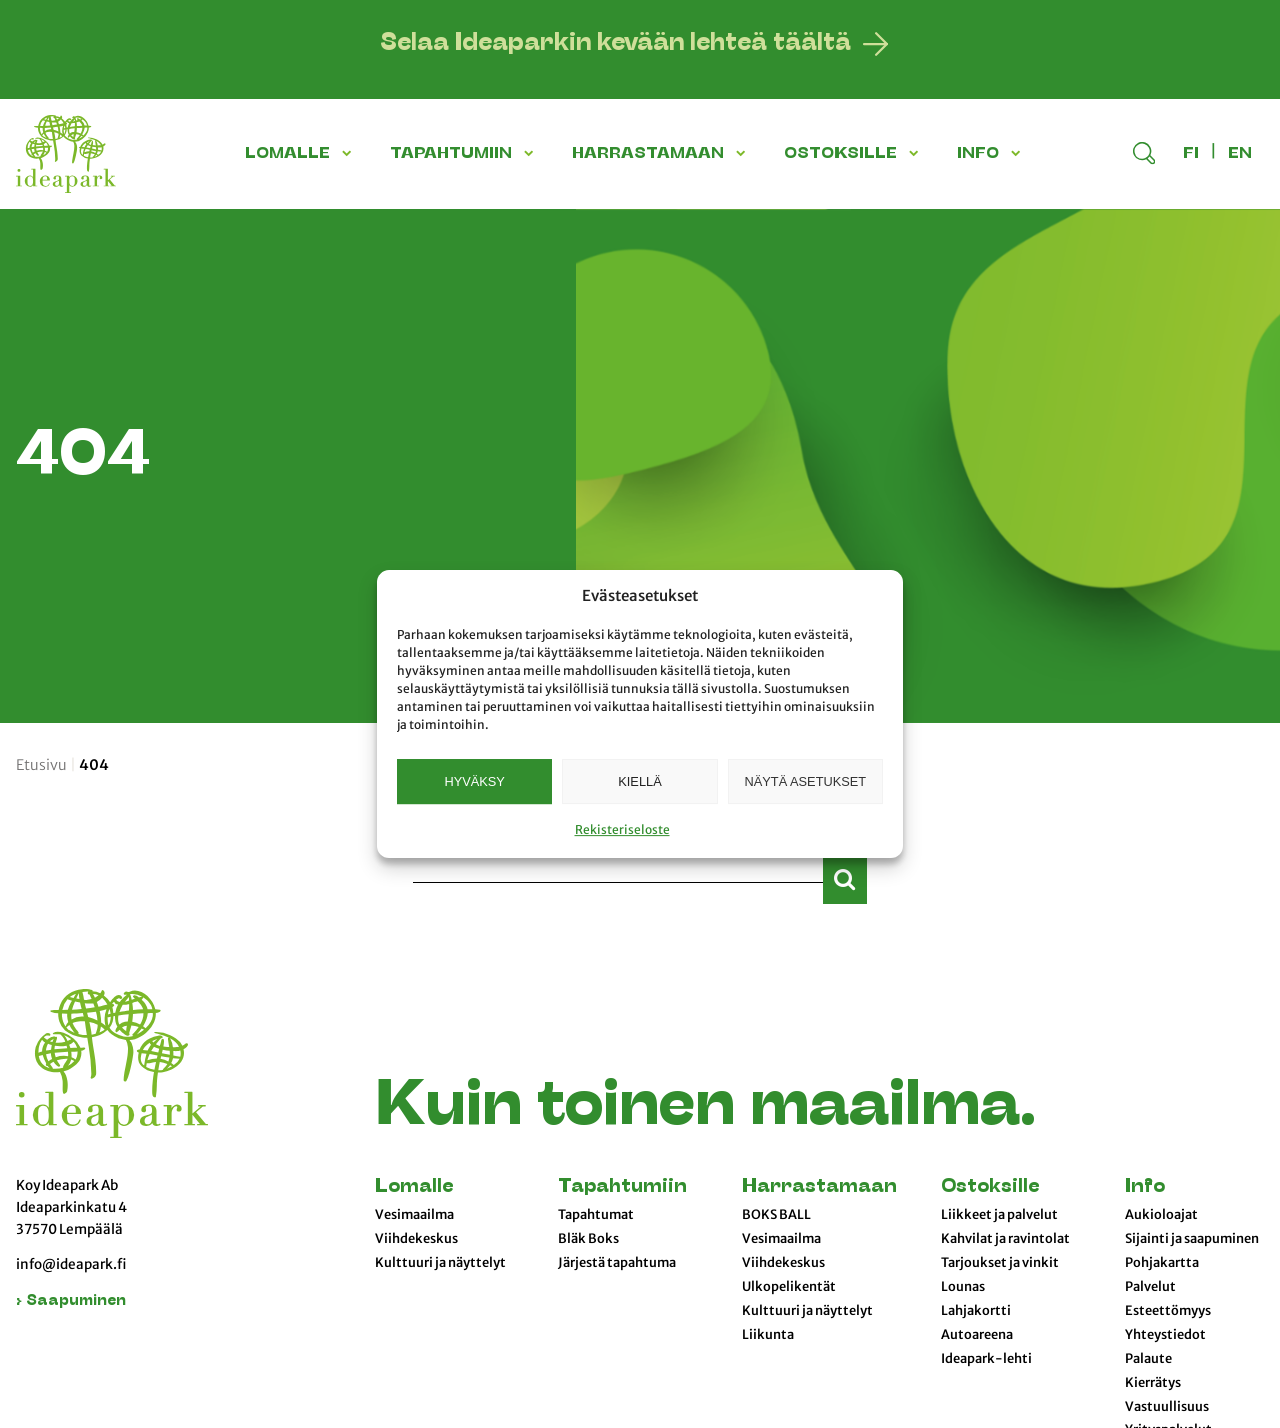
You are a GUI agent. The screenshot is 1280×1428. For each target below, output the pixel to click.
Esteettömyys (1168, 1311)
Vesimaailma (414, 1215)
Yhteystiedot (1165, 1335)
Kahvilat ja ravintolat (1005, 1239)
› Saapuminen (71, 1301)
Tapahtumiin (622, 1187)
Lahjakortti (976, 1311)
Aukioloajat (1161, 1215)
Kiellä (639, 781)
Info (1145, 1187)
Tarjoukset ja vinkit (1000, 1263)
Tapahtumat (596, 1215)
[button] (350, 153)
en (1240, 154)
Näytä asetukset (806, 781)
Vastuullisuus (1167, 1407)
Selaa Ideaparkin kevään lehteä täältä (615, 44)
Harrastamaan (819, 1187)
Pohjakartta (1162, 1263)
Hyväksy (474, 781)
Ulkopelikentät (789, 1287)
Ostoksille (990, 1187)
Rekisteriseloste (622, 829)
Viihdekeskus (416, 1239)
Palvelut (1150, 1287)
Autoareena (977, 1335)
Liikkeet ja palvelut (999, 1215)
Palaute (1148, 1359)
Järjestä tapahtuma (617, 1263)
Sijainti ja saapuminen (1192, 1239)
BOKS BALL (776, 1215)
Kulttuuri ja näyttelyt (440, 1263)
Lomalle (414, 1187)
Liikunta (768, 1335)
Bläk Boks (588, 1239)
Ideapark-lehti (986, 1359)
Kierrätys (1153, 1383)
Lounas (963, 1287)
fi (1191, 154)
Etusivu (41, 765)
